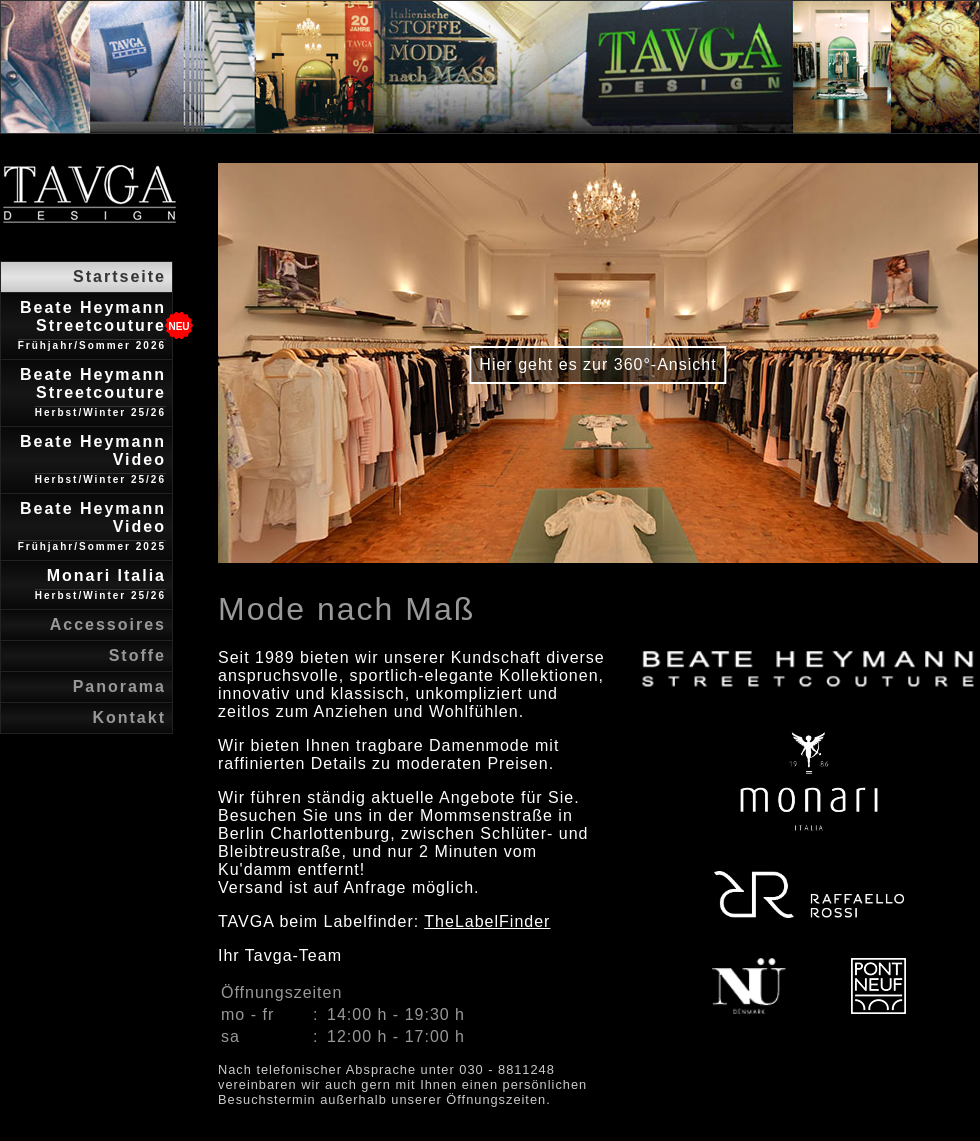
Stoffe (137, 655)
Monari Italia (100, 584)
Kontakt (129, 717)
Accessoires (108, 624)
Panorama (119, 686)
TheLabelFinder (487, 921)
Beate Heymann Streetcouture (92, 325)
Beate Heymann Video (93, 459)
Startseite (119, 276)
